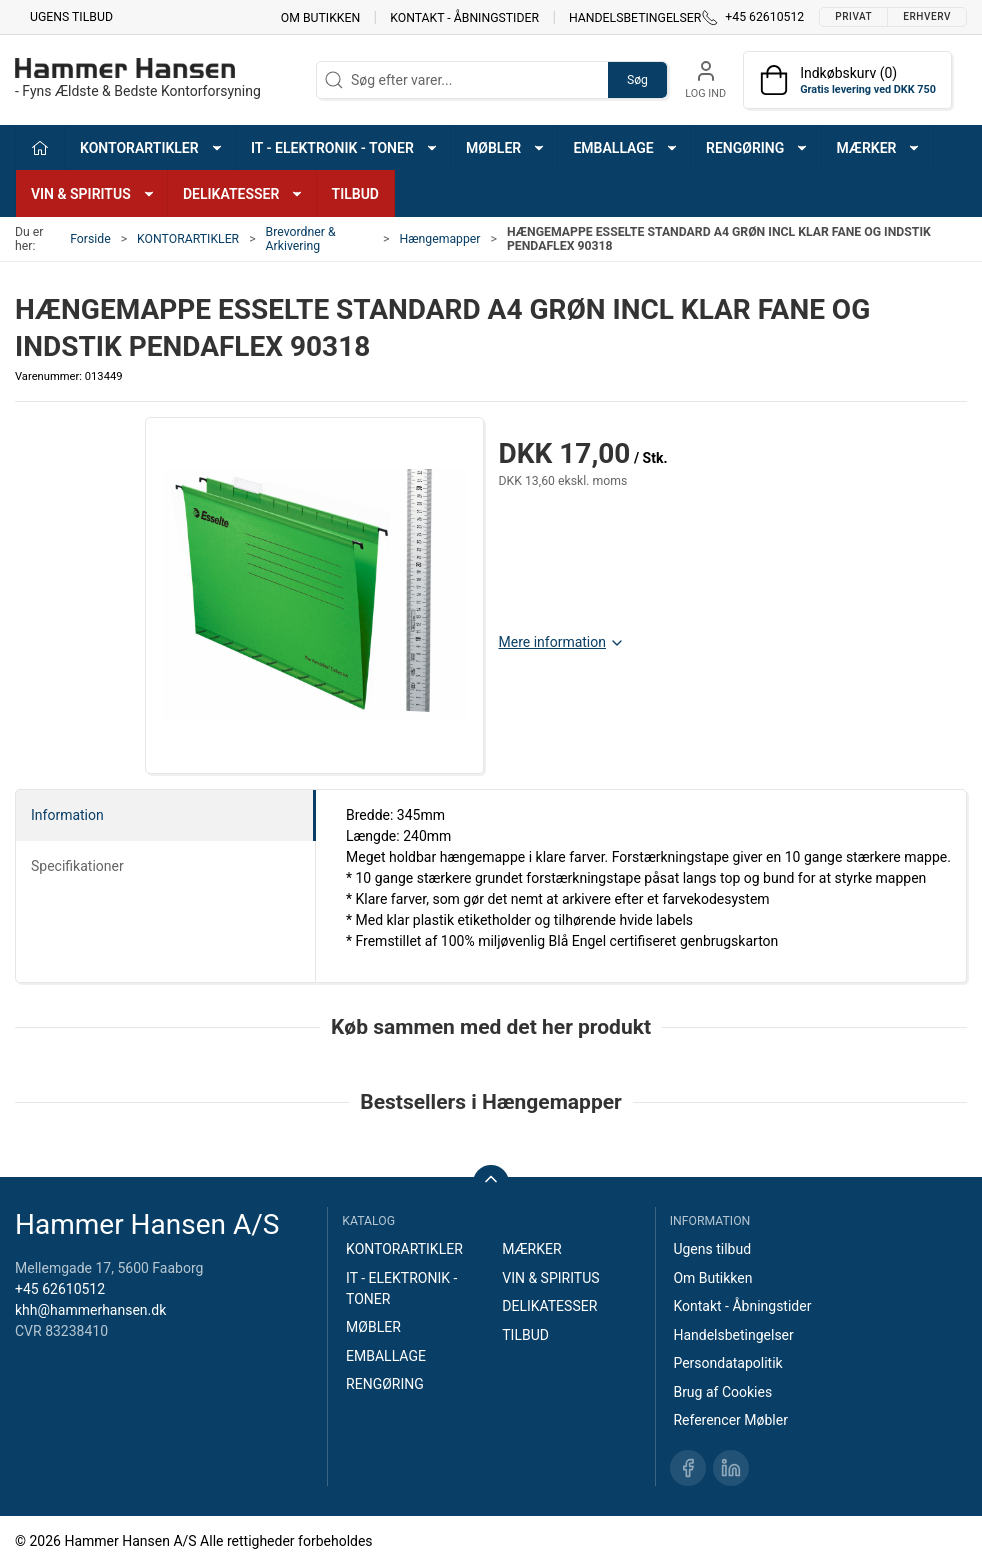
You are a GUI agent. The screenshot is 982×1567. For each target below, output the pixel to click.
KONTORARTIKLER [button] (152, 148)
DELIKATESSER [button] (243, 194)
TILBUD (355, 194)
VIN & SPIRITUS (550, 1278)
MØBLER (373, 1327)
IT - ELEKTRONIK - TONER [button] (345, 148)
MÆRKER (531, 1249)
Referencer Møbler (730, 1420)
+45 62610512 (60, 1289)
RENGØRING (385, 1384)
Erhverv (927, 16)
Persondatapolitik (727, 1363)
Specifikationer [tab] (77, 866)
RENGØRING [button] (757, 148)
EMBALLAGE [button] (625, 148)
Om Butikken (320, 17)
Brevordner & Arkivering (301, 239)
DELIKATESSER (549, 1306)
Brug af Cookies (722, 1392)
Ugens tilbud (71, 17)
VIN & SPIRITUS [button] (93, 194)
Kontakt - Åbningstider (464, 17)
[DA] (138, 80)
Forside (90, 239)
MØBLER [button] (506, 148)
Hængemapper (439, 239)
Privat (853, 16)
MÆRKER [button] (879, 148)
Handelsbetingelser (635, 17)
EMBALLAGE (386, 1356)
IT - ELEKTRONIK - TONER (401, 1288)
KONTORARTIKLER (188, 239)
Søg (637, 80)
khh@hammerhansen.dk (90, 1310)
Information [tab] (67, 815)
